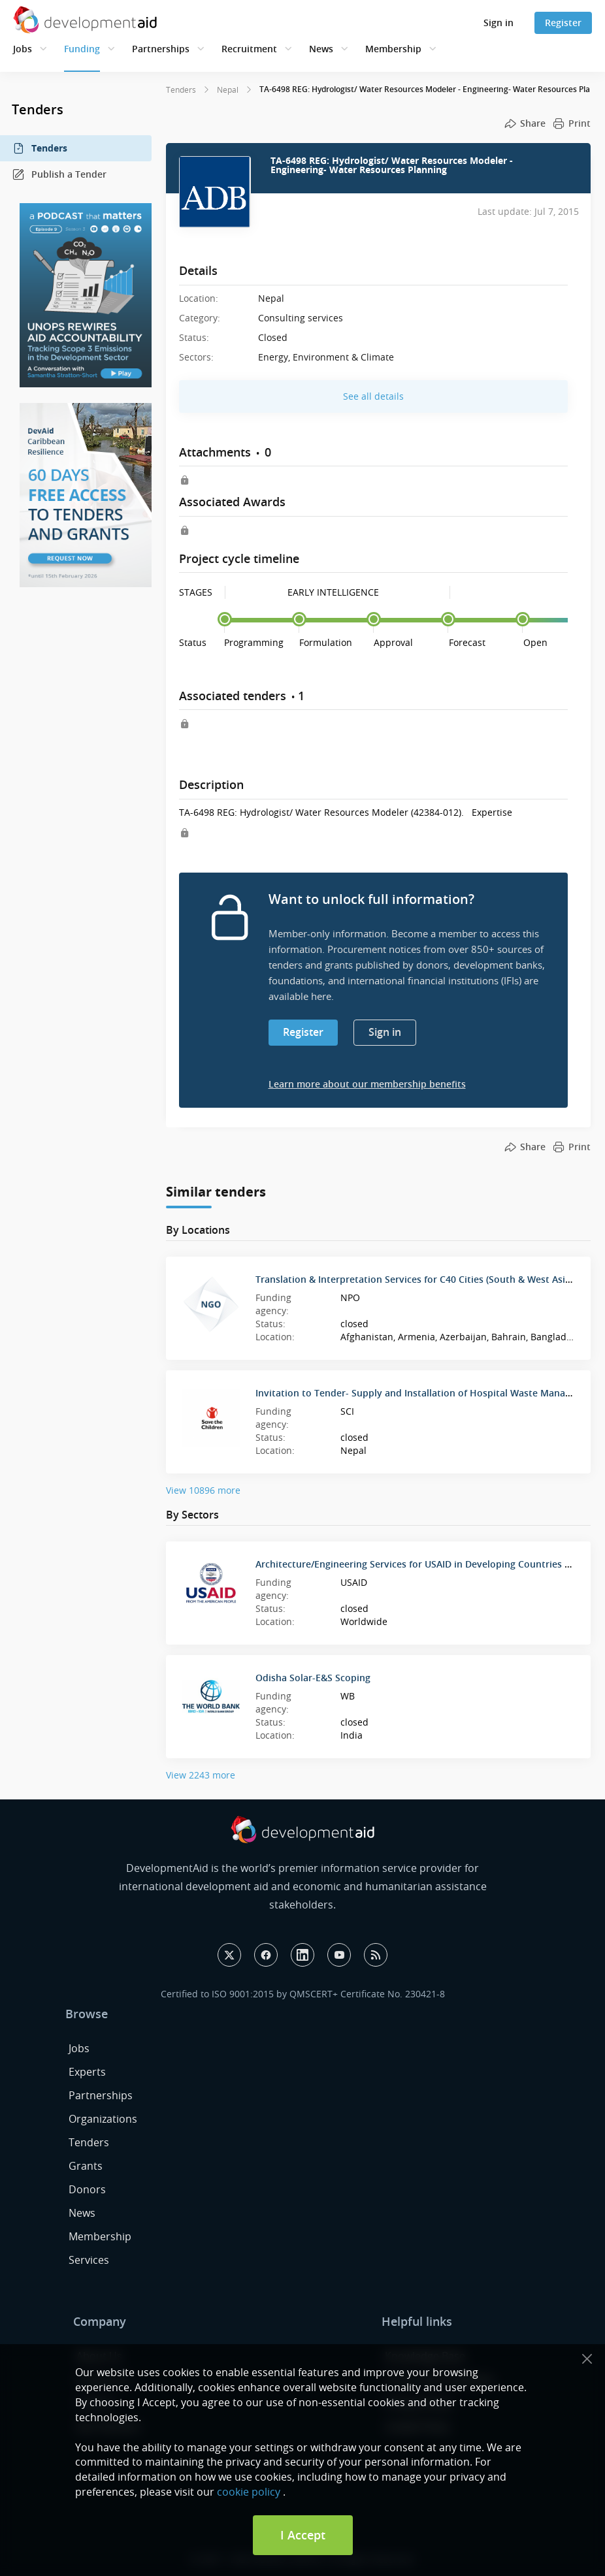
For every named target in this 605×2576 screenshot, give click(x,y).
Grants (86, 2166)
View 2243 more (200, 1775)
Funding (82, 48)
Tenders (39, 148)
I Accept (302, 2535)
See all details (373, 396)
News (321, 48)
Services (89, 2260)
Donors (87, 2189)
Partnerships (160, 48)
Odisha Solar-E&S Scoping (312, 1677)
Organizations (103, 2119)
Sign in (498, 22)
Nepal (227, 89)
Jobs (22, 48)
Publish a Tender (59, 174)
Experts (87, 2072)
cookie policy (248, 2492)
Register (563, 22)
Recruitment (249, 48)
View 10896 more (203, 1490)
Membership (393, 48)
